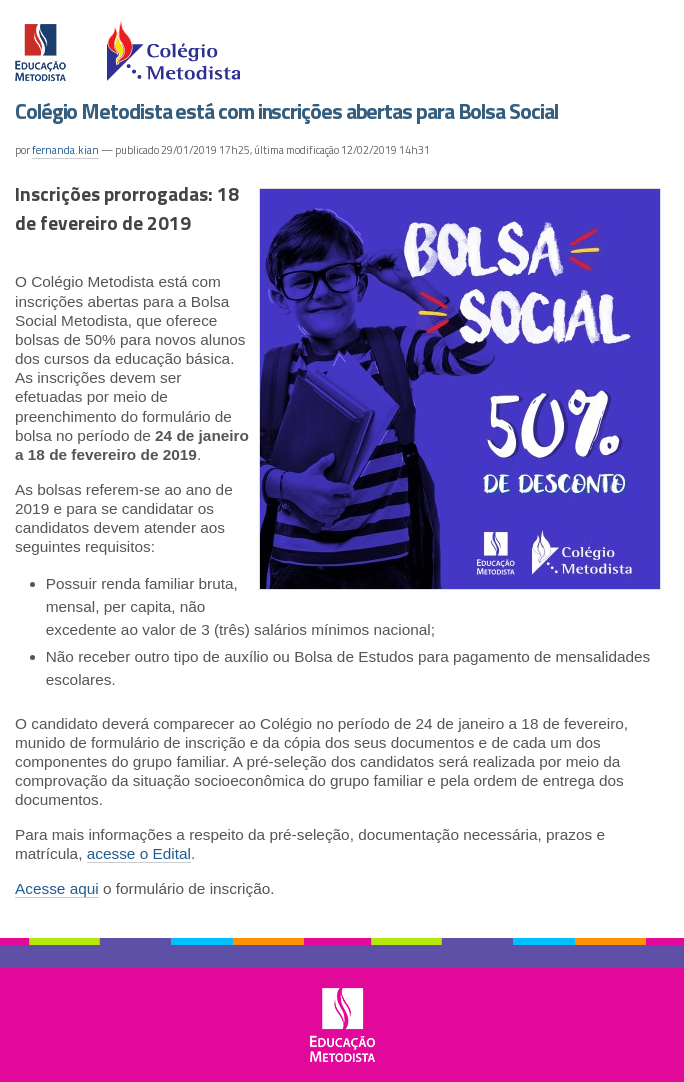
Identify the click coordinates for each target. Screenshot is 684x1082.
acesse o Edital (139, 853)
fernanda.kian (65, 150)
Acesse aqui (57, 888)
